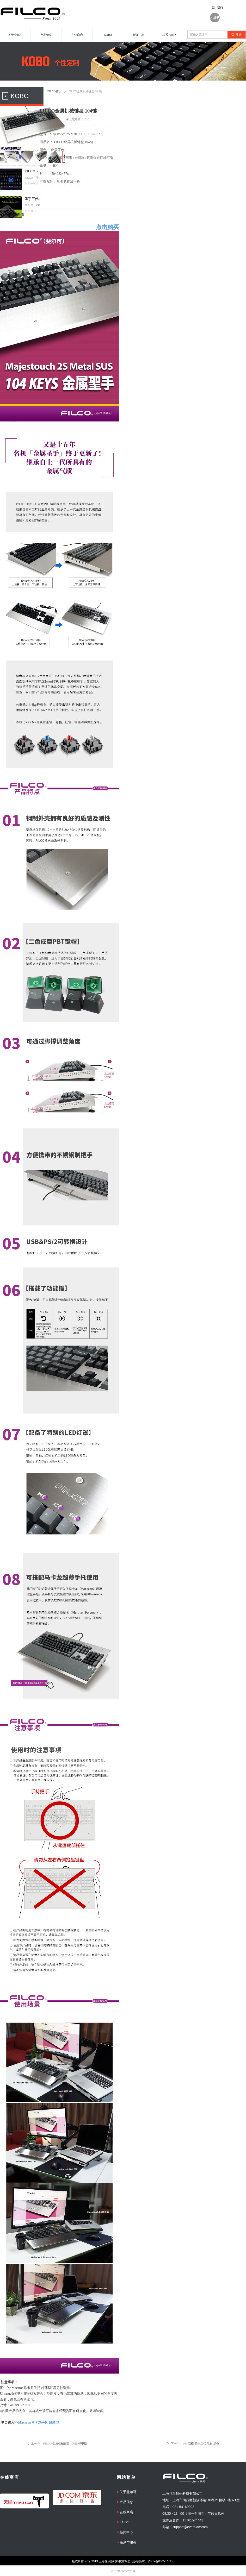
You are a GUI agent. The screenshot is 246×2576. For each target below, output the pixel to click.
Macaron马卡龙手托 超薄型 (38, 2422)
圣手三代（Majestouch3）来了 (34, 199)
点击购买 (107, 227)
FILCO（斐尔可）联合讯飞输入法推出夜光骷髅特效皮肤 (33, 172)
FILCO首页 (54, 91)
